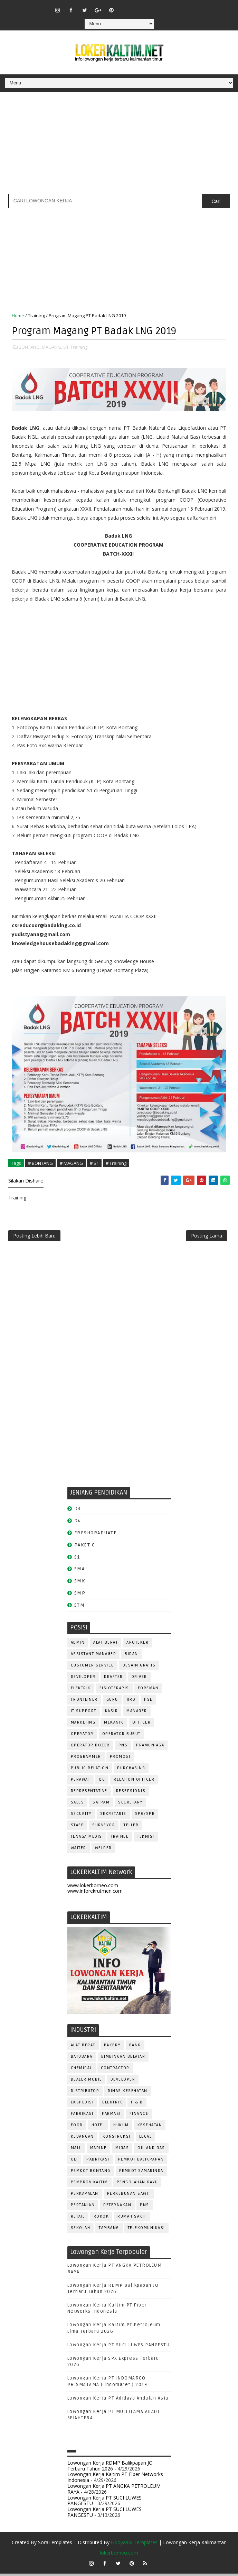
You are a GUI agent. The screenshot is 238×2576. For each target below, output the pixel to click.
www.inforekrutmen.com (95, 1893)
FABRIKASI (82, 2116)
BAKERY (112, 2047)
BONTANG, (30, 346)
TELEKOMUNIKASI (146, 2230)
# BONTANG (40, 1162)
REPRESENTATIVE (89, 1793)
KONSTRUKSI (117, 2138)
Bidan (131, 1656)
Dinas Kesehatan (127, 2093)
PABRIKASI (98, 2161)
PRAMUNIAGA (150, 1747)
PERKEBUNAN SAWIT (129, 2196)
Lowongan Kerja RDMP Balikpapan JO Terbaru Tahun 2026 (110, 2468)
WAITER (78, 1850)
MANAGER (136, 1713)
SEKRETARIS (113, 1816)
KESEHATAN (149, 2127)
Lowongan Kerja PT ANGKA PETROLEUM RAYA (114, 2491)
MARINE (98, 2150)
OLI (74, 2161)
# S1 (94, 1162)
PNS (123, 1747)
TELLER (131, 1827)
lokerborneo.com (119, 2555)
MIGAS (122, 2150)
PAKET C (84, 1547)
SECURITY (81, 1816)
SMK (79, 1584)
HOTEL (98, 2127)
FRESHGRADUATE (95, 1535)
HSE (148, 1702)
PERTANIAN (83, 2207)
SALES (77, 1804)
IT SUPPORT (83, 1713)
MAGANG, (52, 346)
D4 (77, 1523)
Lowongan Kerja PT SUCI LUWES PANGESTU (118, 2347)
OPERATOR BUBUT (121, 1736)
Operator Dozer (90, 1747)
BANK (135, 2047)
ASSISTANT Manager (93, 1656)
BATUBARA (82, 2059)
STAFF (77, 1827)
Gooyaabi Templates (134, 2544)
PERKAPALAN (84, 2196)
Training (36, 315)
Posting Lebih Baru (34, 1237)
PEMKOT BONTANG (91, 2173)
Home (18, 315)
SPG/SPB (145, 1816)
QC (102, 1781)
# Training (116, 1162)
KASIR (111, 1713)
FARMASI (111, 2116)
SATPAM (101, 1804)
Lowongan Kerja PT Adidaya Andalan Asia (118, 2400)
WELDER (103, 1850)
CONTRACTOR (115, 2070)
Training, (79, 346)
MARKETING (83, 1724)
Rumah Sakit (131, 2218)
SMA (79, 1571)
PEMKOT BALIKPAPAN (141, 2161)
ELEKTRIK (81, 1690)
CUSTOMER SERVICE (92, 1667)
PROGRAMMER (86, 1759)
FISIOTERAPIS (114, 1690)
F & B (137, 2104)
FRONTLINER (84, 1702)
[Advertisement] (119, 145)
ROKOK (101, 2218)
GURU (112, 1702)
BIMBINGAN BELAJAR (123, 2059)
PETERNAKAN (117, 2207)
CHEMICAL (81, 2070)
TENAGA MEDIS (86, 1839)
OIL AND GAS (151, 2150)
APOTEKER (137, 1644)
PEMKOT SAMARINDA (141, 2173)
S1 (77, 1559)
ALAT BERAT (105, 1644)
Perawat (81, 1781)
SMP (80, 1595)
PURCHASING (131, 1770)
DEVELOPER (83, 1679)
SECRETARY (130, 1804)
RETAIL (78, 2218)
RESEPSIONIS (131, 1793)
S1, (66, 346)
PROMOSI (120, 1759)
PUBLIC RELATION (90, 1770)
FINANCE (139, 2116)
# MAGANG (71, 1162)
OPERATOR (82, 1736)
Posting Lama (206, 1237)
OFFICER (141, 1724)
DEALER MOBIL (86, 2081)
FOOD (77, 2127)
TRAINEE (120, 1839)
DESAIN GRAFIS (139, 1667)
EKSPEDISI (82, 2104)
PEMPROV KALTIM (89, 2184)
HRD (131, 1702)
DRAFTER (113, 1679)
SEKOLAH (81, 2230)
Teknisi (145, 1839)
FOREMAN (148, 1690)
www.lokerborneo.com (92, 1887)
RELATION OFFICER (134, 1781)
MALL (76, 2150)
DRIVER (139, 1679)
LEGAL (145, 2138)
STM (79, 1607)
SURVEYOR (103, 1827)
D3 (77, 1511)
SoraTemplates (55, 2544)
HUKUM (121, 2127)
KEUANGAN (82, 2138)
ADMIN (78, 1644)
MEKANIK (114, 1724)
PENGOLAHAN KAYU (137, 2184)
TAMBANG (109, 2230)
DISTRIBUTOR (85, 2093)
